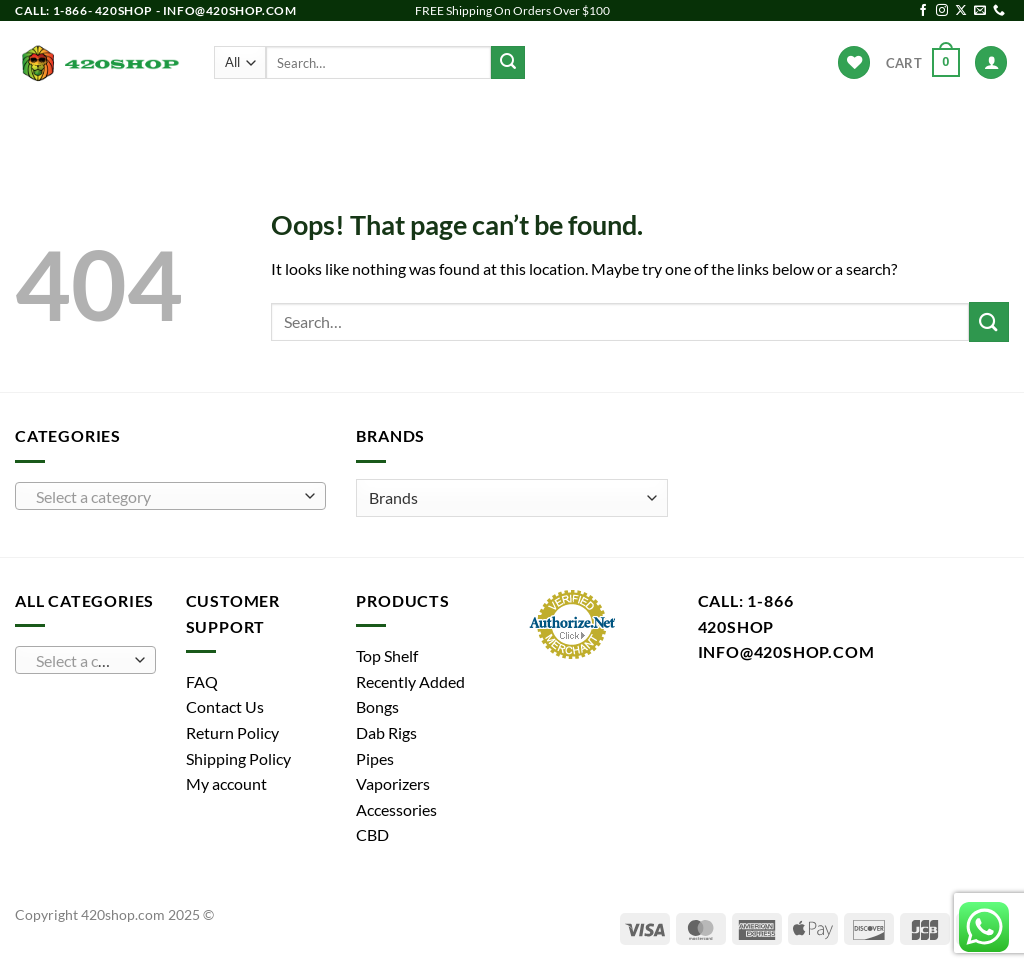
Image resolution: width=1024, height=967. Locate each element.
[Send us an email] (980, 11)
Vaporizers (527, 125)
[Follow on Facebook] (923, 11)
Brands (741, 125)
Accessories (644, 125)
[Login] (991, 62)
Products (185, 125)
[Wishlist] (854, 62)
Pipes (342, 125)
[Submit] (508, 63)
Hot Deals (831, 125)
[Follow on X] (961, 11)
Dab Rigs (423, 125)
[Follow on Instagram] (942, 11)
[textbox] (166, 497)
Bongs (269, 125)
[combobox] (170, 496)
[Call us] (999, 11)
